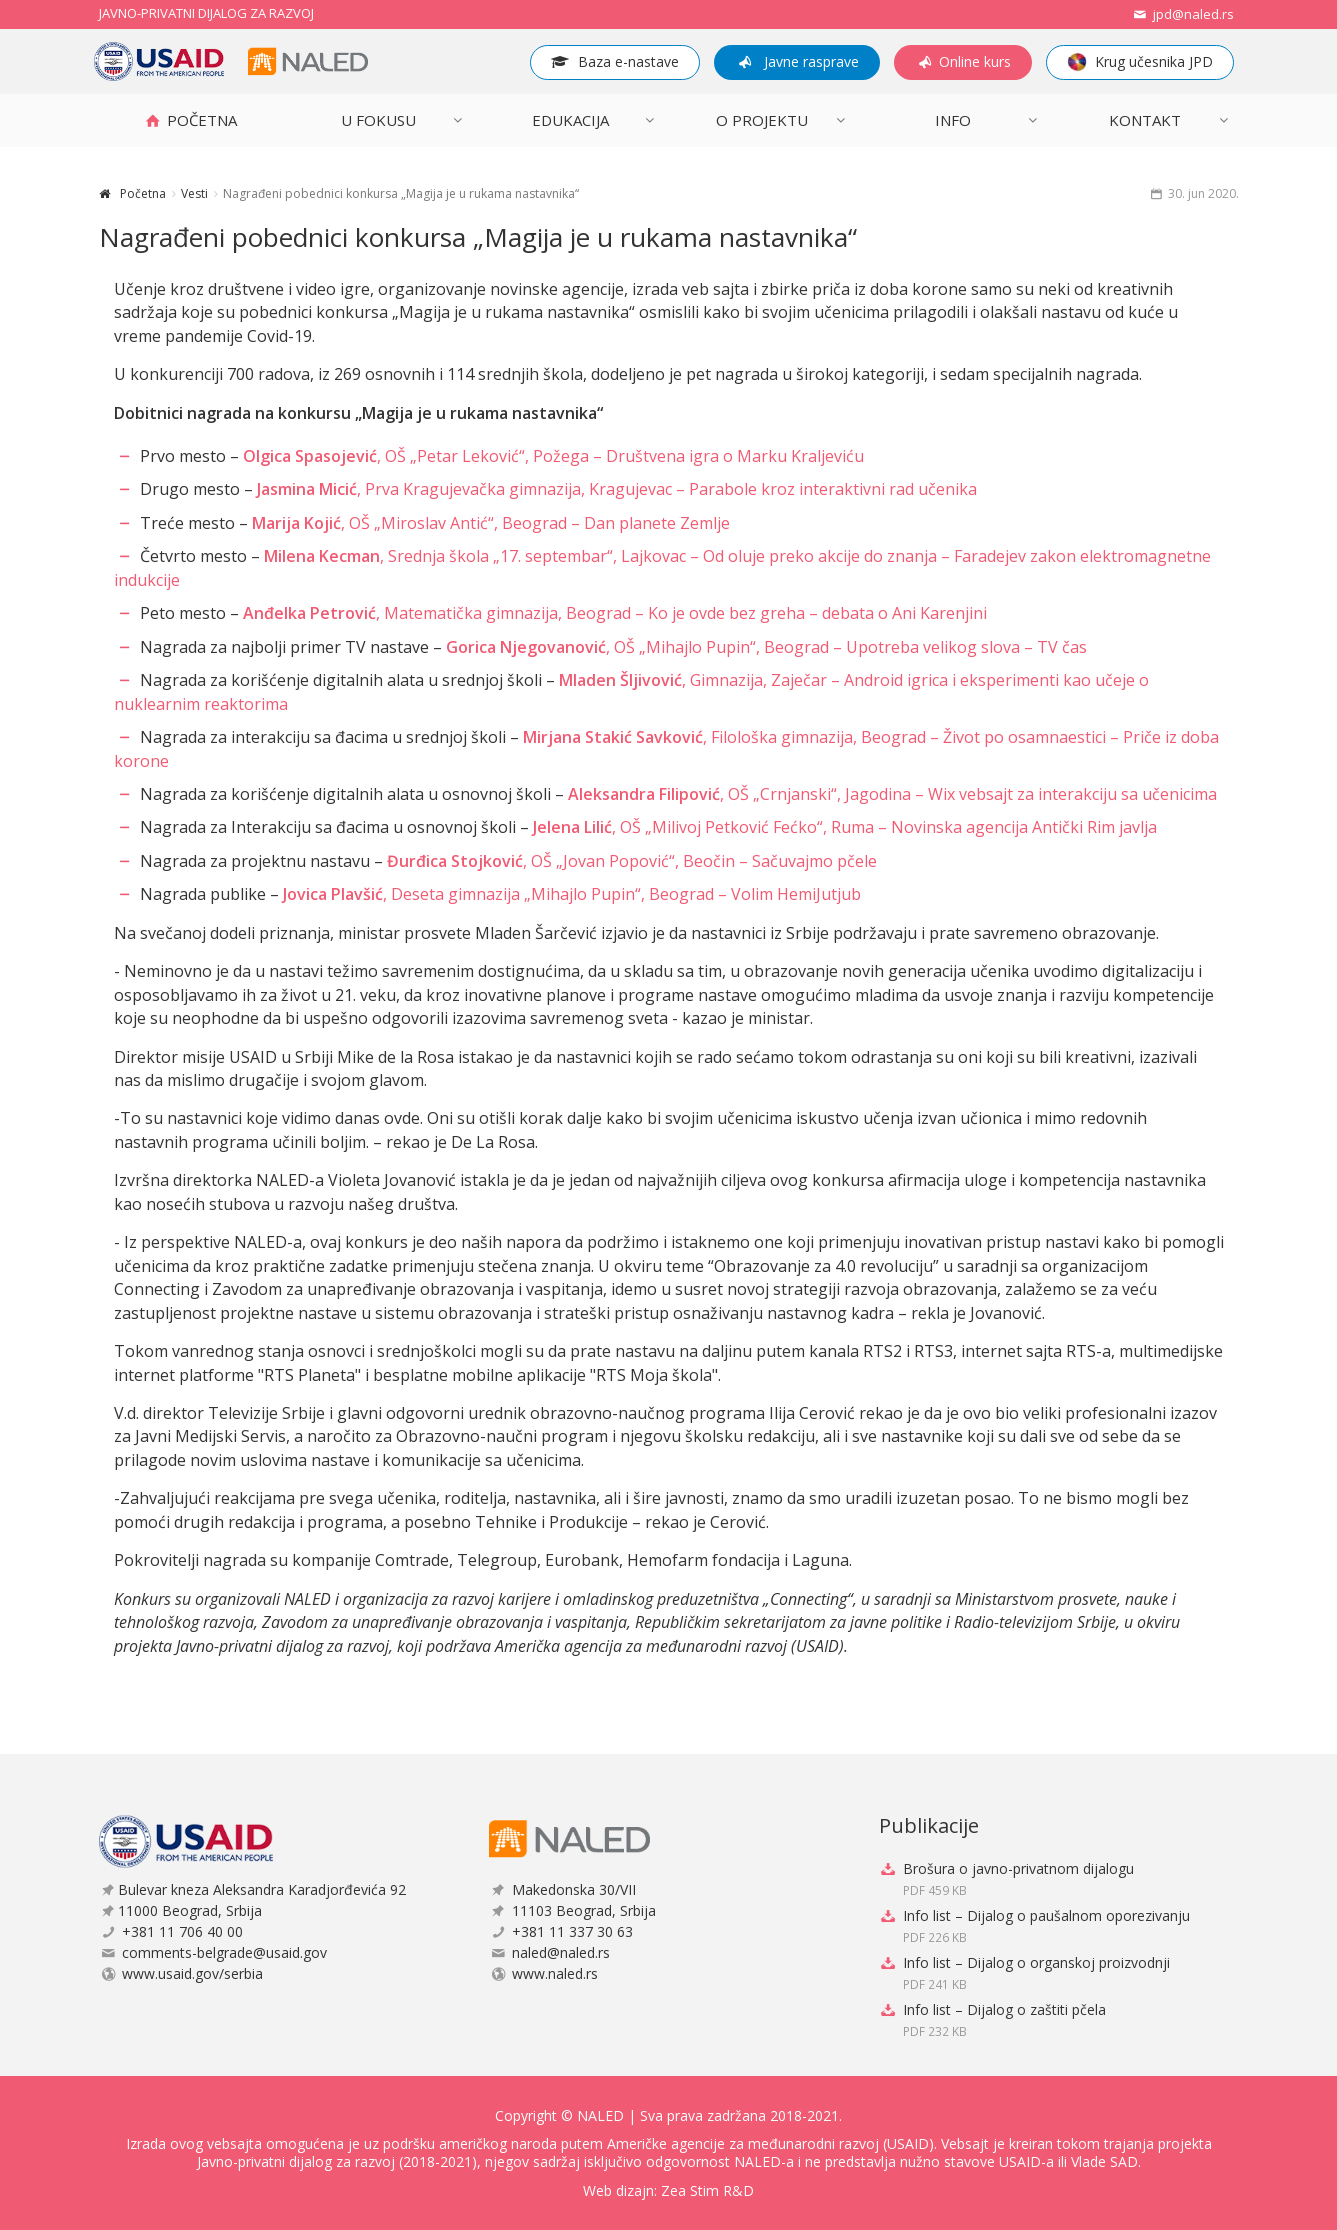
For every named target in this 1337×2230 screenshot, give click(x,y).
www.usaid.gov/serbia (192, 1973)
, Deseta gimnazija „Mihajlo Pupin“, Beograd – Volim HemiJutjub (572, 894)
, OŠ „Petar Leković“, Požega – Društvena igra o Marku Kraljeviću (553, 456)
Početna (143, 193)
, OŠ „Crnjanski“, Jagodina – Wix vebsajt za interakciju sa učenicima (892, 794)
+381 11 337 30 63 (572, 1931)
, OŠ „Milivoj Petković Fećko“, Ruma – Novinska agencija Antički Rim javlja (845, 827)
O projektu (762, 120)
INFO (953, 120)
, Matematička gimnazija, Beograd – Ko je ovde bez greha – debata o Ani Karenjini (615, 613)
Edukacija (570, 120)
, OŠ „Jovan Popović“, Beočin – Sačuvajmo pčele (632, 861)
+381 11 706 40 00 (182, 1931)
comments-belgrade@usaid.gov (224, 1952)
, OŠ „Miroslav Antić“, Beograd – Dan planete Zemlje (491, 523)
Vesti (194, 193)
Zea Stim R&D (707, 2190)
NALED (600, 2115)
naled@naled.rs (561, 1952)
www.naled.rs (555, 1973)
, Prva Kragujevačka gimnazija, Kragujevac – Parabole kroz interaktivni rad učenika (617, 489)
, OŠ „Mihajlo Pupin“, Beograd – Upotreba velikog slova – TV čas (766, 647)
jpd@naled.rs (1182, 14)
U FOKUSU (378, 120)
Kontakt (1145, 120)
